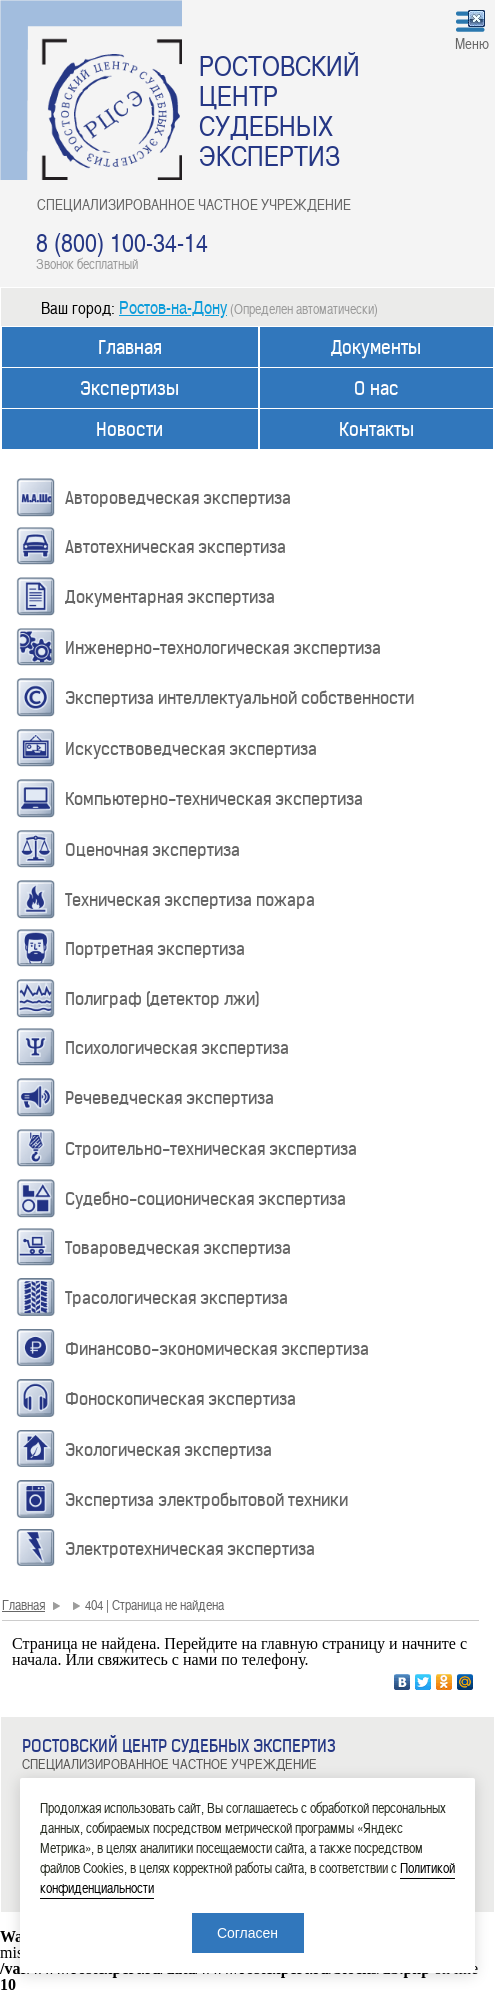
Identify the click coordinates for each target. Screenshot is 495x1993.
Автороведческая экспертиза (178, 498)
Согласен (247, 1933)
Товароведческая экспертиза (178, 1248)
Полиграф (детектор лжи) (162, 999)
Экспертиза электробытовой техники (206, 1500)
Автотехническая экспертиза (175, 547)
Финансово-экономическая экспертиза (217, 1349)
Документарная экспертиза (170, 597)
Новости (129, 429)
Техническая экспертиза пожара (190, 900)
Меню (472, 43)
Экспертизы (129, 388)
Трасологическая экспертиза (176, 1298)
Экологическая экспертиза (168, 1450)
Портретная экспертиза (155, 949)
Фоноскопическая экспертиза (180, 1399)
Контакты (376, 429)
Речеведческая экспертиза (169, 1098)
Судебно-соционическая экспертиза (205, 1199)
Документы (376, 347)
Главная (130, 347)
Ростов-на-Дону (173, 306)
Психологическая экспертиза (177, 1048)
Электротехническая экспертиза (190, 1549)
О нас (376, 388)
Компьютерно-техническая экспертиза (214, 799)
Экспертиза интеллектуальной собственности (239, 698)
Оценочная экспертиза (152, 850)
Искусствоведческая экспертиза (191, 749)
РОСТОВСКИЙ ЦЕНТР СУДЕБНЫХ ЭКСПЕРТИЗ (279, 110)
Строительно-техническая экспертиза (211, 1149)
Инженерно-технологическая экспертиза (223, 648)
